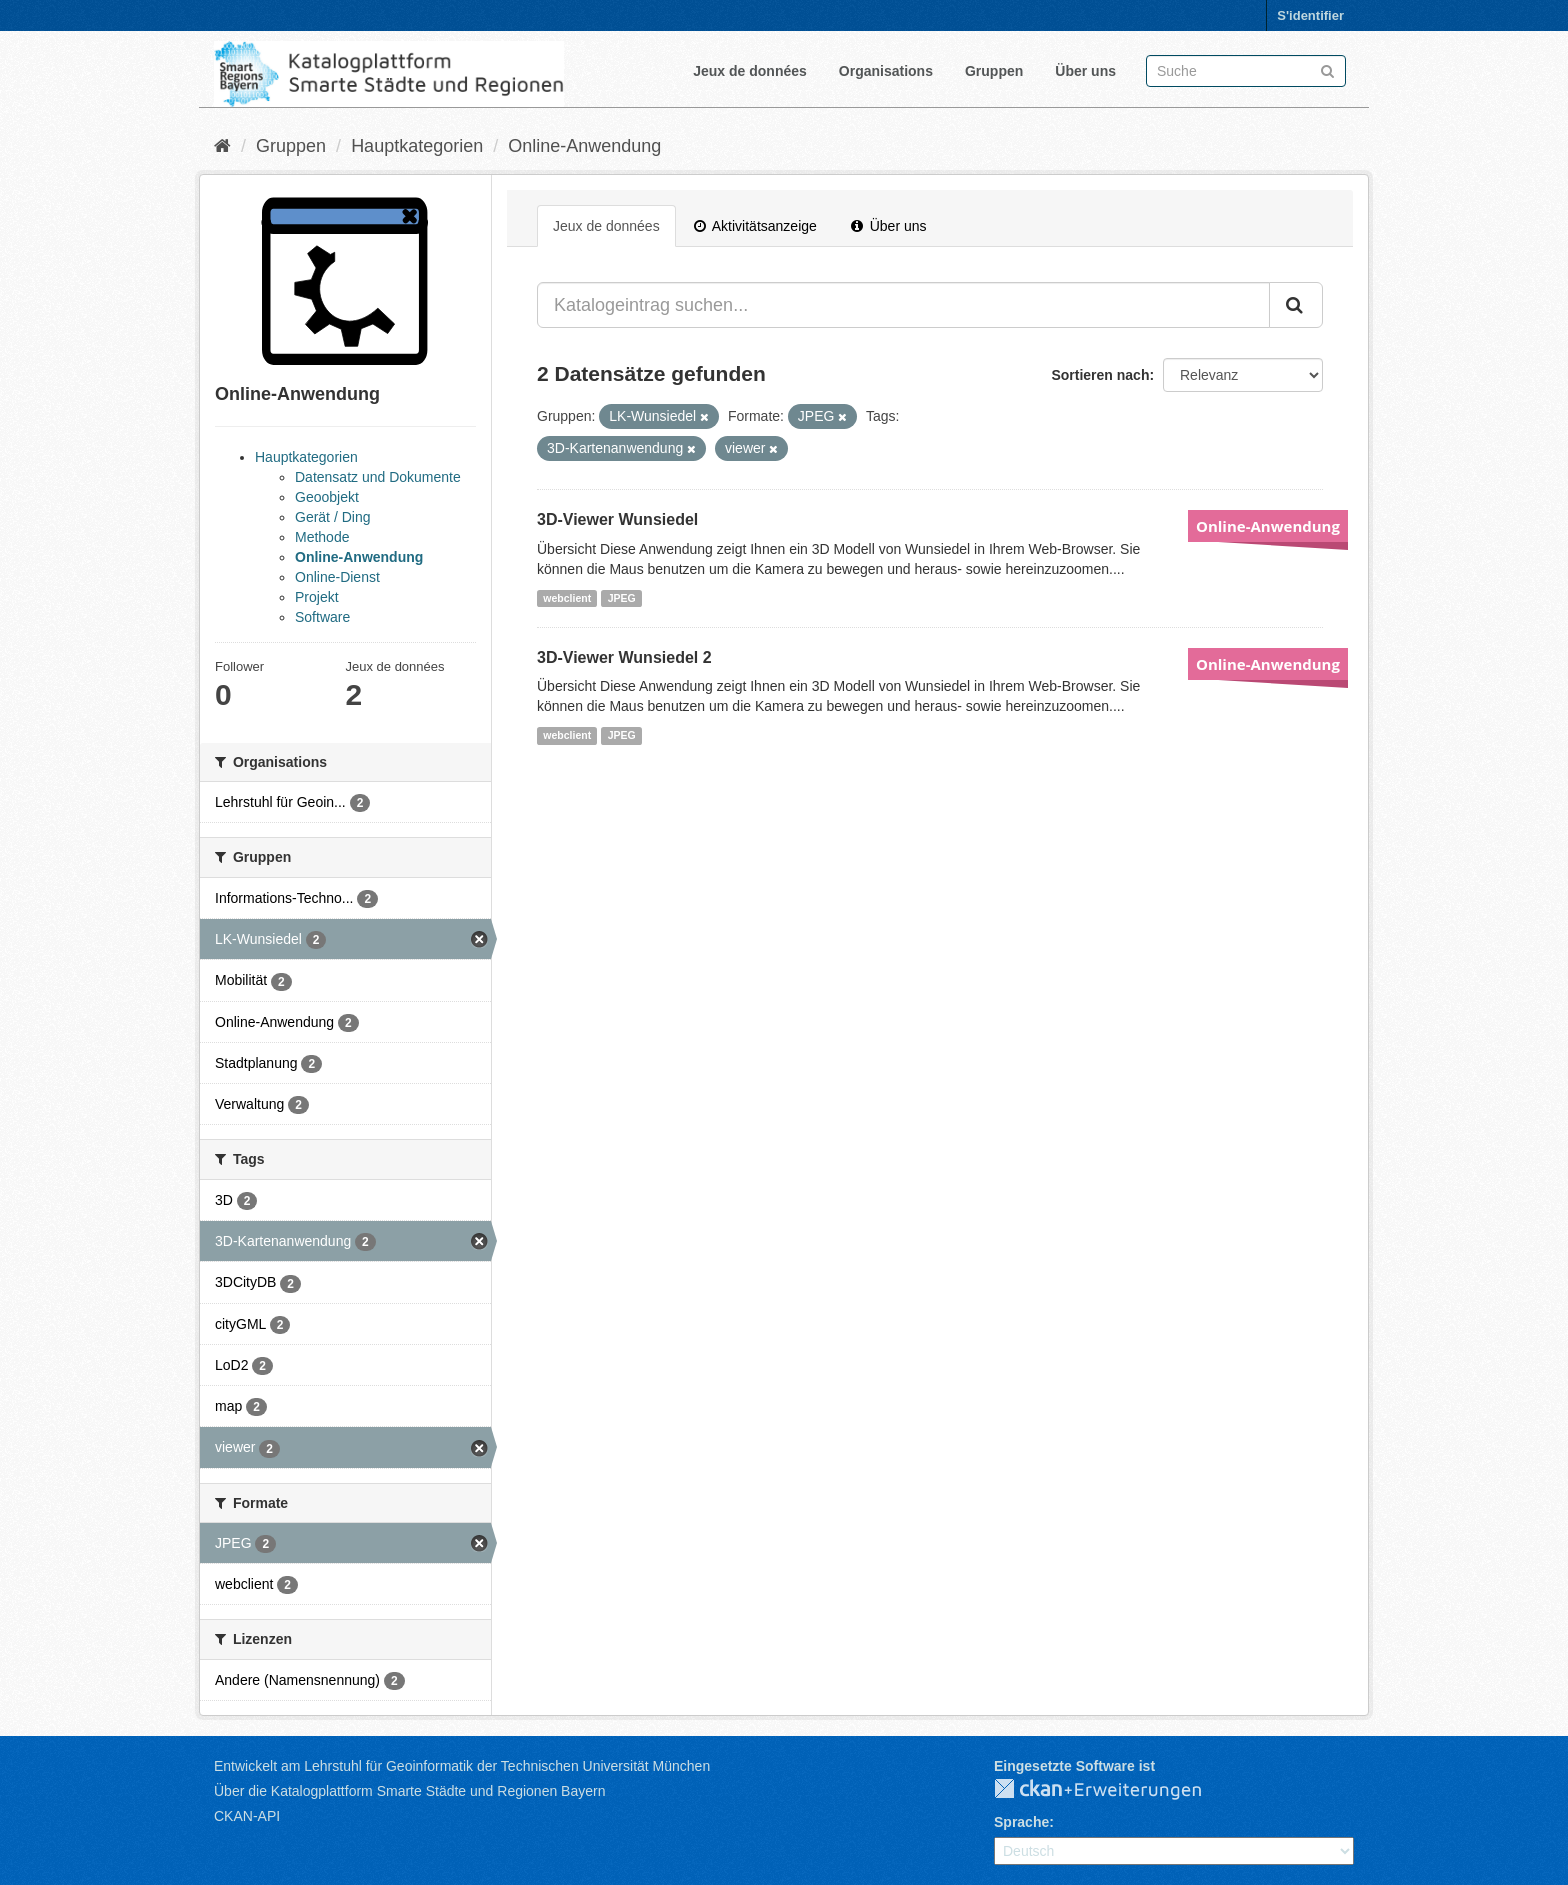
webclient (567, 598)
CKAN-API (247, 1816)
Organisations (886, 71)
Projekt (317, 597)
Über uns (1085, 71)
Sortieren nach (1100, 375)
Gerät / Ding (332, 517)
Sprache (1021, 1822)
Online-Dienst (337, 577)
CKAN (1114, 1790)
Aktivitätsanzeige (755, 226)
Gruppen (994, 71)
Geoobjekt (327, 497)
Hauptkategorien (417, 146)
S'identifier (1310, 15)
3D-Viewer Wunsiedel (617, 519)
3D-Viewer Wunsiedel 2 (624, 657)
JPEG (622, 598)
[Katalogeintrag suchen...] (903, 305)
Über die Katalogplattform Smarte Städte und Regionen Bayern (409, 1791)
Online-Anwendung (584, 146)
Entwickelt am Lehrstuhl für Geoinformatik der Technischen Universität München (462, 1766)
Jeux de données (750, 71)
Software (322, 617)
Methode (322, 537)
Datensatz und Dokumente (378, 477)
